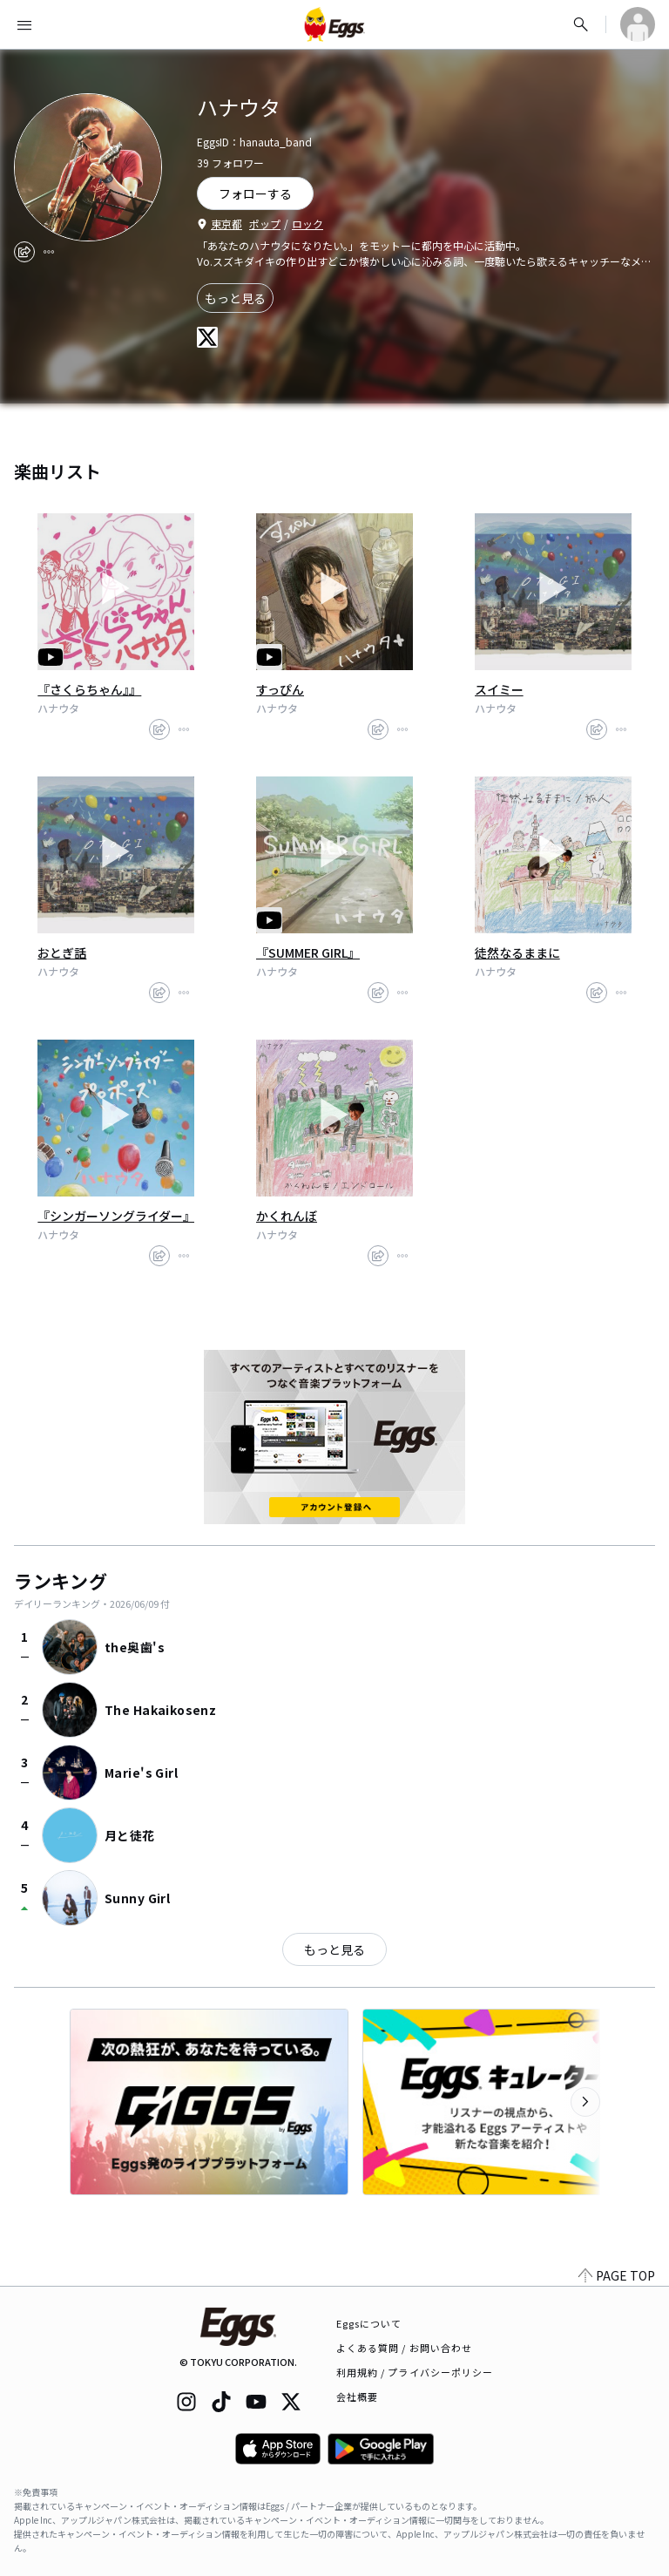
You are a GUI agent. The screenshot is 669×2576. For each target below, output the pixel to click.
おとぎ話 (61, 952)
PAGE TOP (616, 2275)
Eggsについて (369, 2323)
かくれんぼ (286, 1215)
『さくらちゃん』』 (89, 689)
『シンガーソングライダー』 (115, 1215)
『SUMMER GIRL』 (308, 952)
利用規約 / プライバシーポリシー (415, 2372)
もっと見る (235, 298)
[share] (24, 251)
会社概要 (357, 2396)
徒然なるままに (517, 952)
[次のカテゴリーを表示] (585, 2102)
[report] (48, 251)
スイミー (499, 689)
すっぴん (280, 689)
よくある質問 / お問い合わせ (404, 2348)
